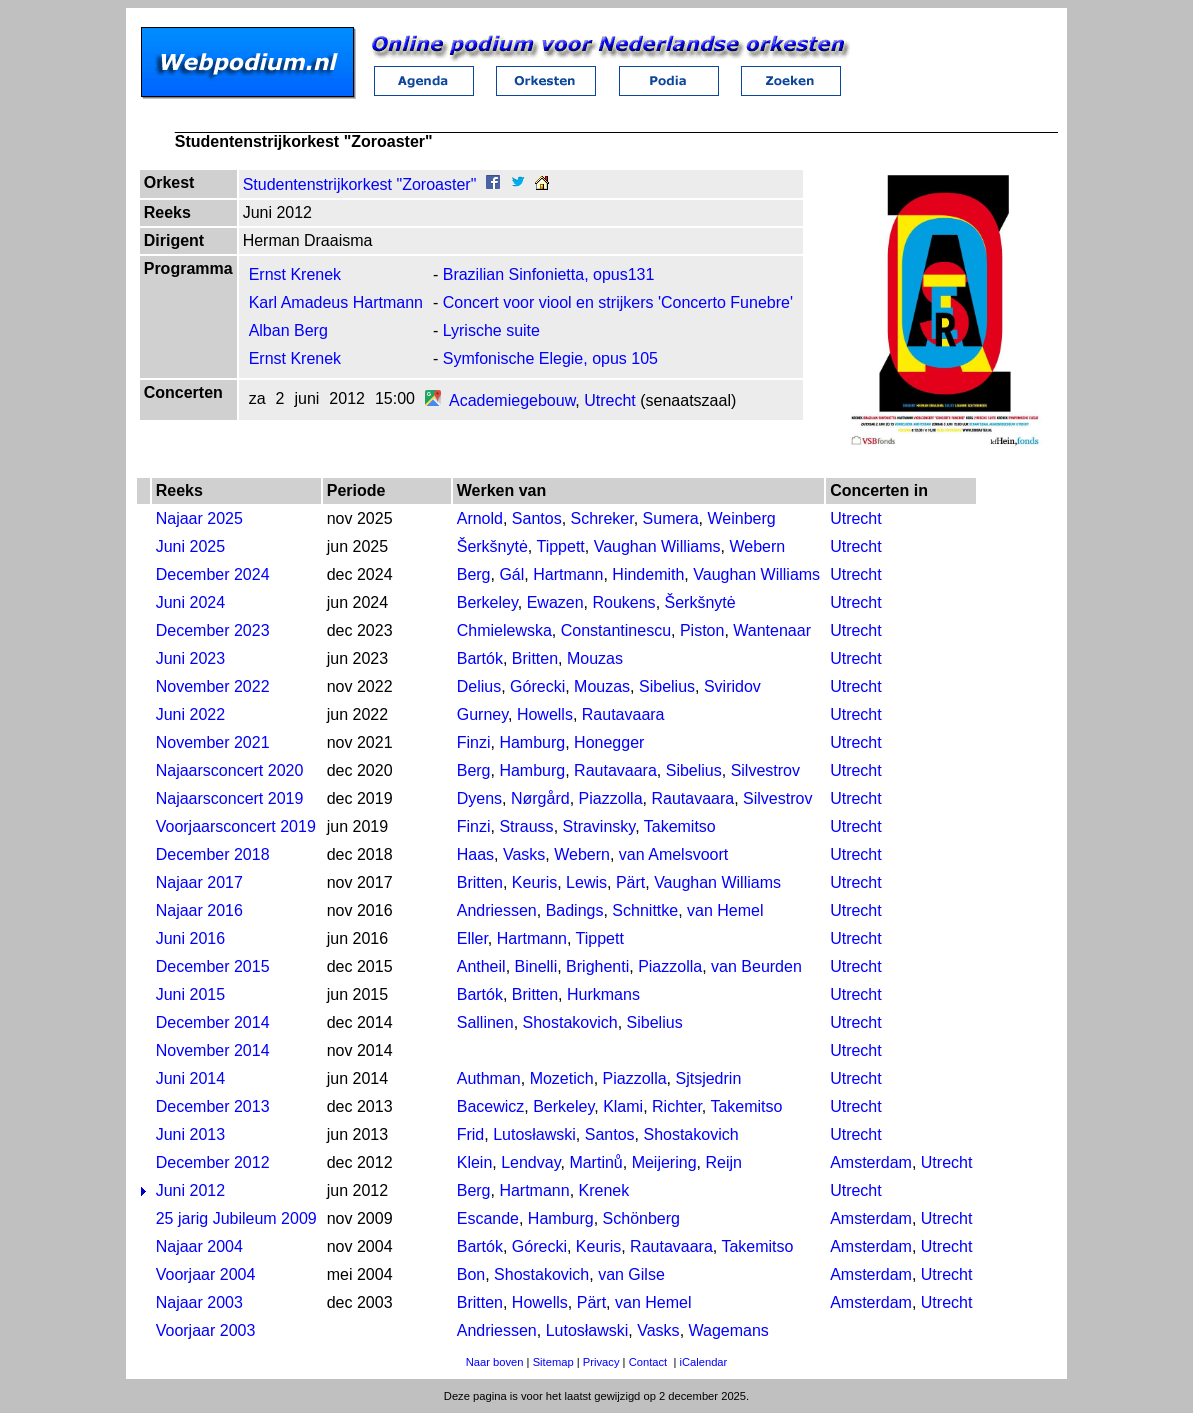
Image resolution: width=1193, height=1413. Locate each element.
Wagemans (729, 1330)
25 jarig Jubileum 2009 (236, 1218)
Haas (475, 854)
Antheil (481, 966)
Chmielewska (504, 630)
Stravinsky (599, 826)
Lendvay (530, 1162)
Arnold (480, 518)
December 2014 (213, 1022)
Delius (479, 686)
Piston (702, 630)
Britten (535, 658)
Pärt (630, 882)
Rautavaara (623, 714)
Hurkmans (603, 994)
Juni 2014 (190, 1078)
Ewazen (555, 602)
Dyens (479, 798)
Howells (545, 714)
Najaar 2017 (199, 882)
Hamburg (532, 742)
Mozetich (562, 1078)
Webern (757, 546)
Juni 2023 (190, 658)
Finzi (474, 742)
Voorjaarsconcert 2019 (236, 826)
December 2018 (213, 854)
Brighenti (597, 966)
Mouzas (595, 658)
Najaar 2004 (199, 1246)
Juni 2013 (190, 1134)
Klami (623, 1106)
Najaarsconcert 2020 (230, 770)
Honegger (609, 742)
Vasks (524, 854)
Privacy (601, 1362)
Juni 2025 (190, 546)
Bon (471, 1274)
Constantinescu (616, 630)
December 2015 (213, 966)
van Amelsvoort (673, 854)
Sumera (671, 518)
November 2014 (213, 1050)
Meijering (664, 1162)
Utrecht (610, 400)
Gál (511, 574)
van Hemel (725, 910)
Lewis (586, 882)
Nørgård (540, 798)
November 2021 (213, 742)
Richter (677, 1106)
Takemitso (680, 826)
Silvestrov (765, 770)
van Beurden (756, 966)
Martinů (595, 1162)
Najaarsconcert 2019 (230, 798)
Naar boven (495, 1362)
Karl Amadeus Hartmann (336, 302)
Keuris (534, 882)
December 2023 (213, 630)
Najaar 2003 (199, 1302)
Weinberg (742, 518)
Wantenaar (772, 630)
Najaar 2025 (199, 518)
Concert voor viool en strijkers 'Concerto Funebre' (618, 302)
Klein (475, 1162)
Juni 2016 (190, 938)
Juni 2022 (190, 714)
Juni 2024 (190, 602)
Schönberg (641, 1218)
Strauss (526, 826)
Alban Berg (288, 330)
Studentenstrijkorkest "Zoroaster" (360, 184)
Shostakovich (570, 1022)
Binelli (536, 966)
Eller (472, 938)
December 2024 (213, 574)
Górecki (537, 686)
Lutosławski (534, 1134)
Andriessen (497, 910)
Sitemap (553, 1362)
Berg (474, 574)
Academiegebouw (512, 400)
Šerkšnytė (492, 546)
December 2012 (213, 1162)
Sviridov (732, 686)
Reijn (723, 1162)
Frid (471, 1134)
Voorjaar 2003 (206, 1330)
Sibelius (667, 686)
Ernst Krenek (295, 274)
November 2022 (213, 686)
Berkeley (487, 602)
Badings (575, 910)
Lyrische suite (491, 330)
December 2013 (213, 1106)
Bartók (480, 658)
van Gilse (631, 1274)
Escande (488, 1218)
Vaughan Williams (657, 546)
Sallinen (485, 1022)
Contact (648, 1362)
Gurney (482, 714)
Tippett (560, 546)
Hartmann (568, 574)
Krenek (604, 1190)
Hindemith (648, 574)
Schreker (602, 518)
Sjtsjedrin (708, 1078)
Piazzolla (611, 798)
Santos (537, 518)
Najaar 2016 (199, 910)
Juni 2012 (190, 1190)
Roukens (623, 602)
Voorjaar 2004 (206, 1274)
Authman (489, 1078)
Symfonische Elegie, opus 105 (550, 358)
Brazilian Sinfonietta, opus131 (549, 274)
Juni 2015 (190, 994)
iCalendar (703, 1362)
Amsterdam (871, 1162)
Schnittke (645, 910)
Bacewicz (491, 1106)
